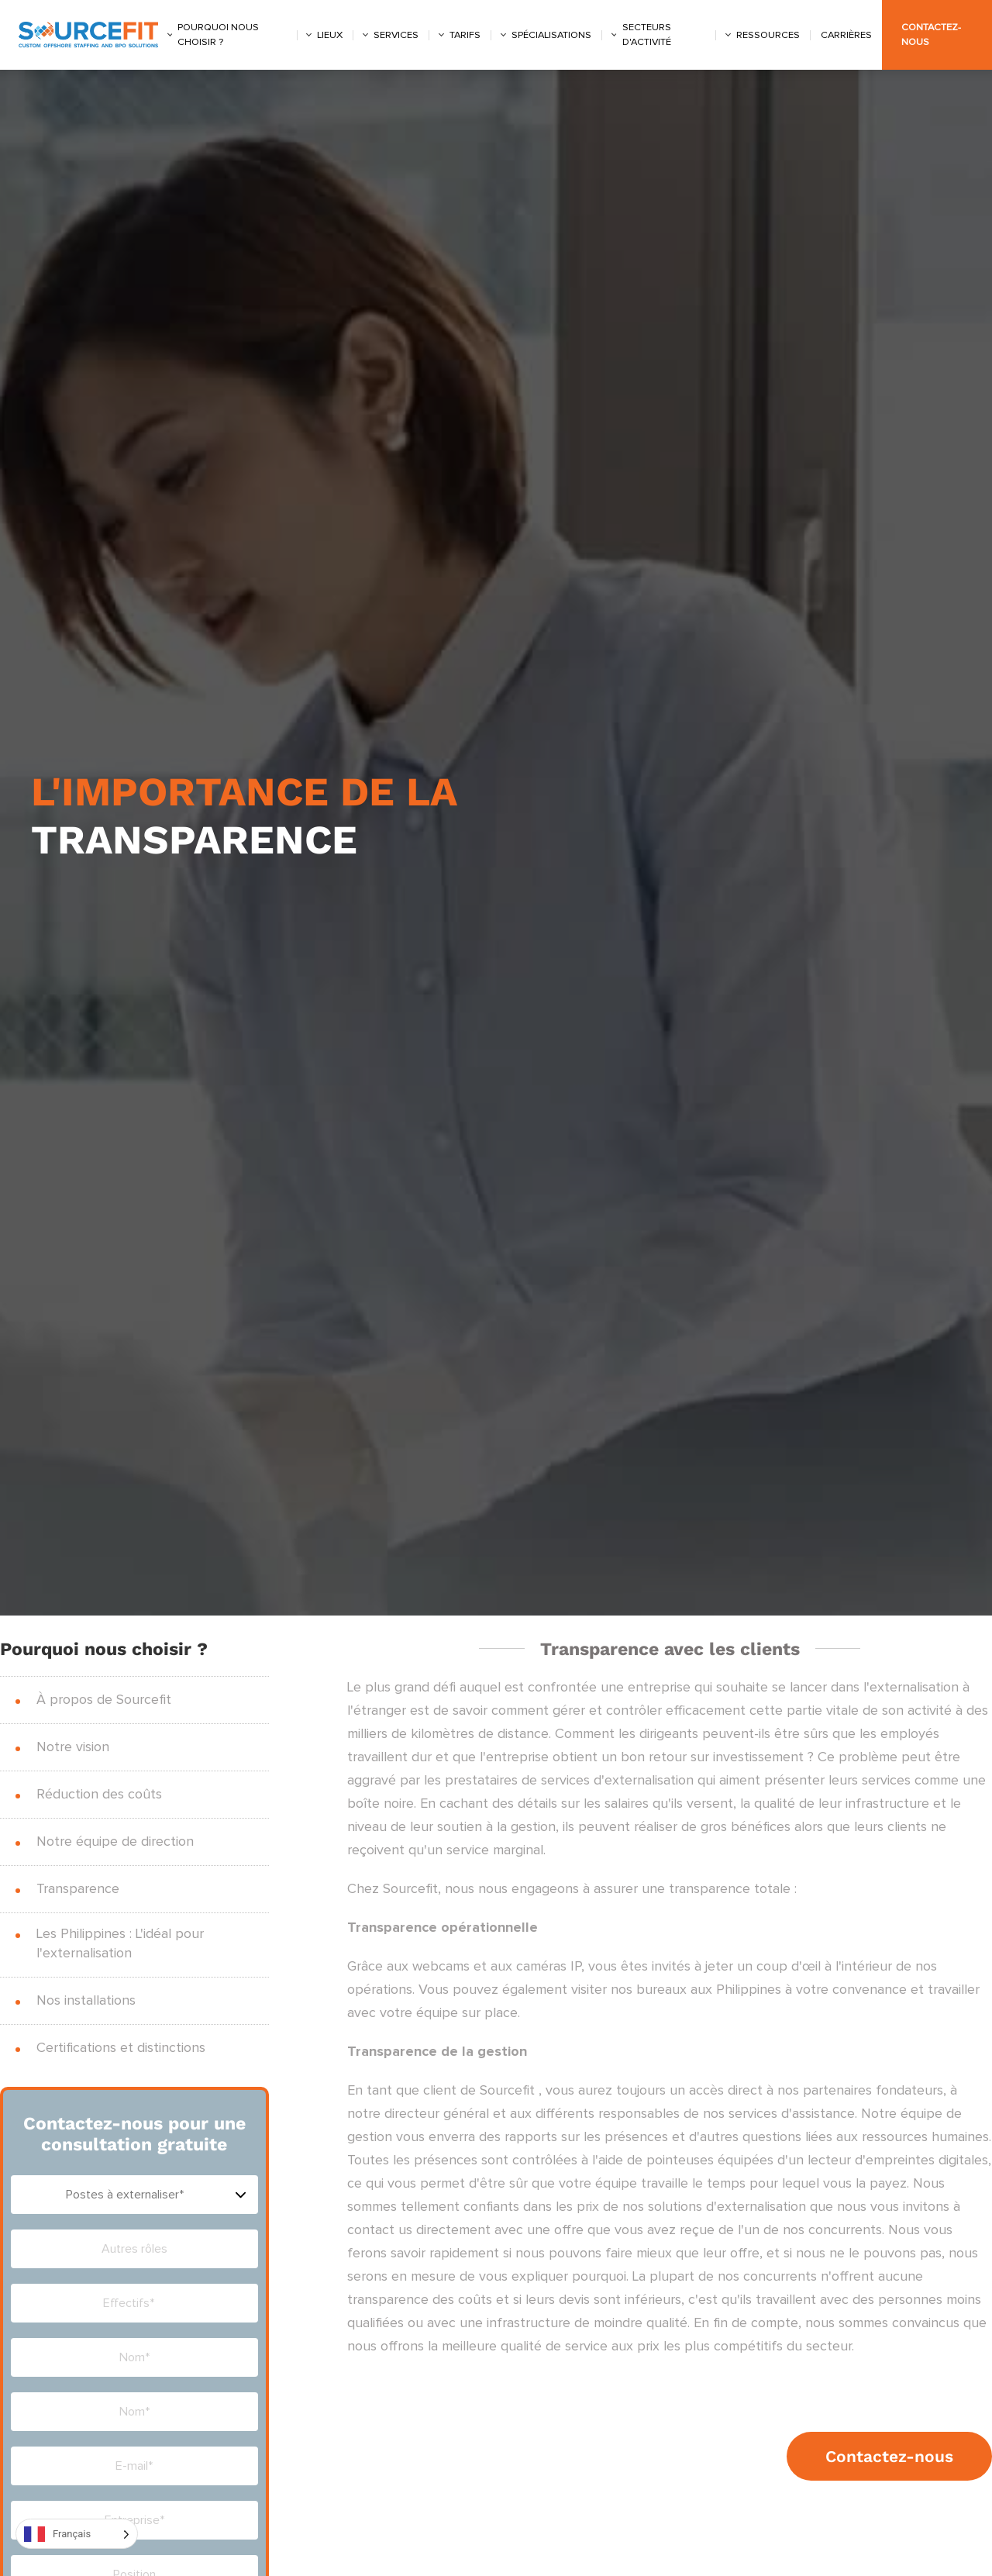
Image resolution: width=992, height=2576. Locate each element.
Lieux (330, 35)
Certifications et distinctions (120, 2048)
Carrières (846, 35)
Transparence (77, 1889)
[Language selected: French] (77, 2534)
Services (396, 35)
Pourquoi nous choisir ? (218, 34)
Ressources (768, 35)
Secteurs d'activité (646, 34)
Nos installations (86, 2001)
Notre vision (72, 1747)
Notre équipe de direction (115, 1842)
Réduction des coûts (99, 1795)
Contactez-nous (889, 2456)
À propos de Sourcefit (103, 1700)
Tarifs (465, 35)
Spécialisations (551, 35)
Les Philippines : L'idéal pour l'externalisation (120, 1943)
